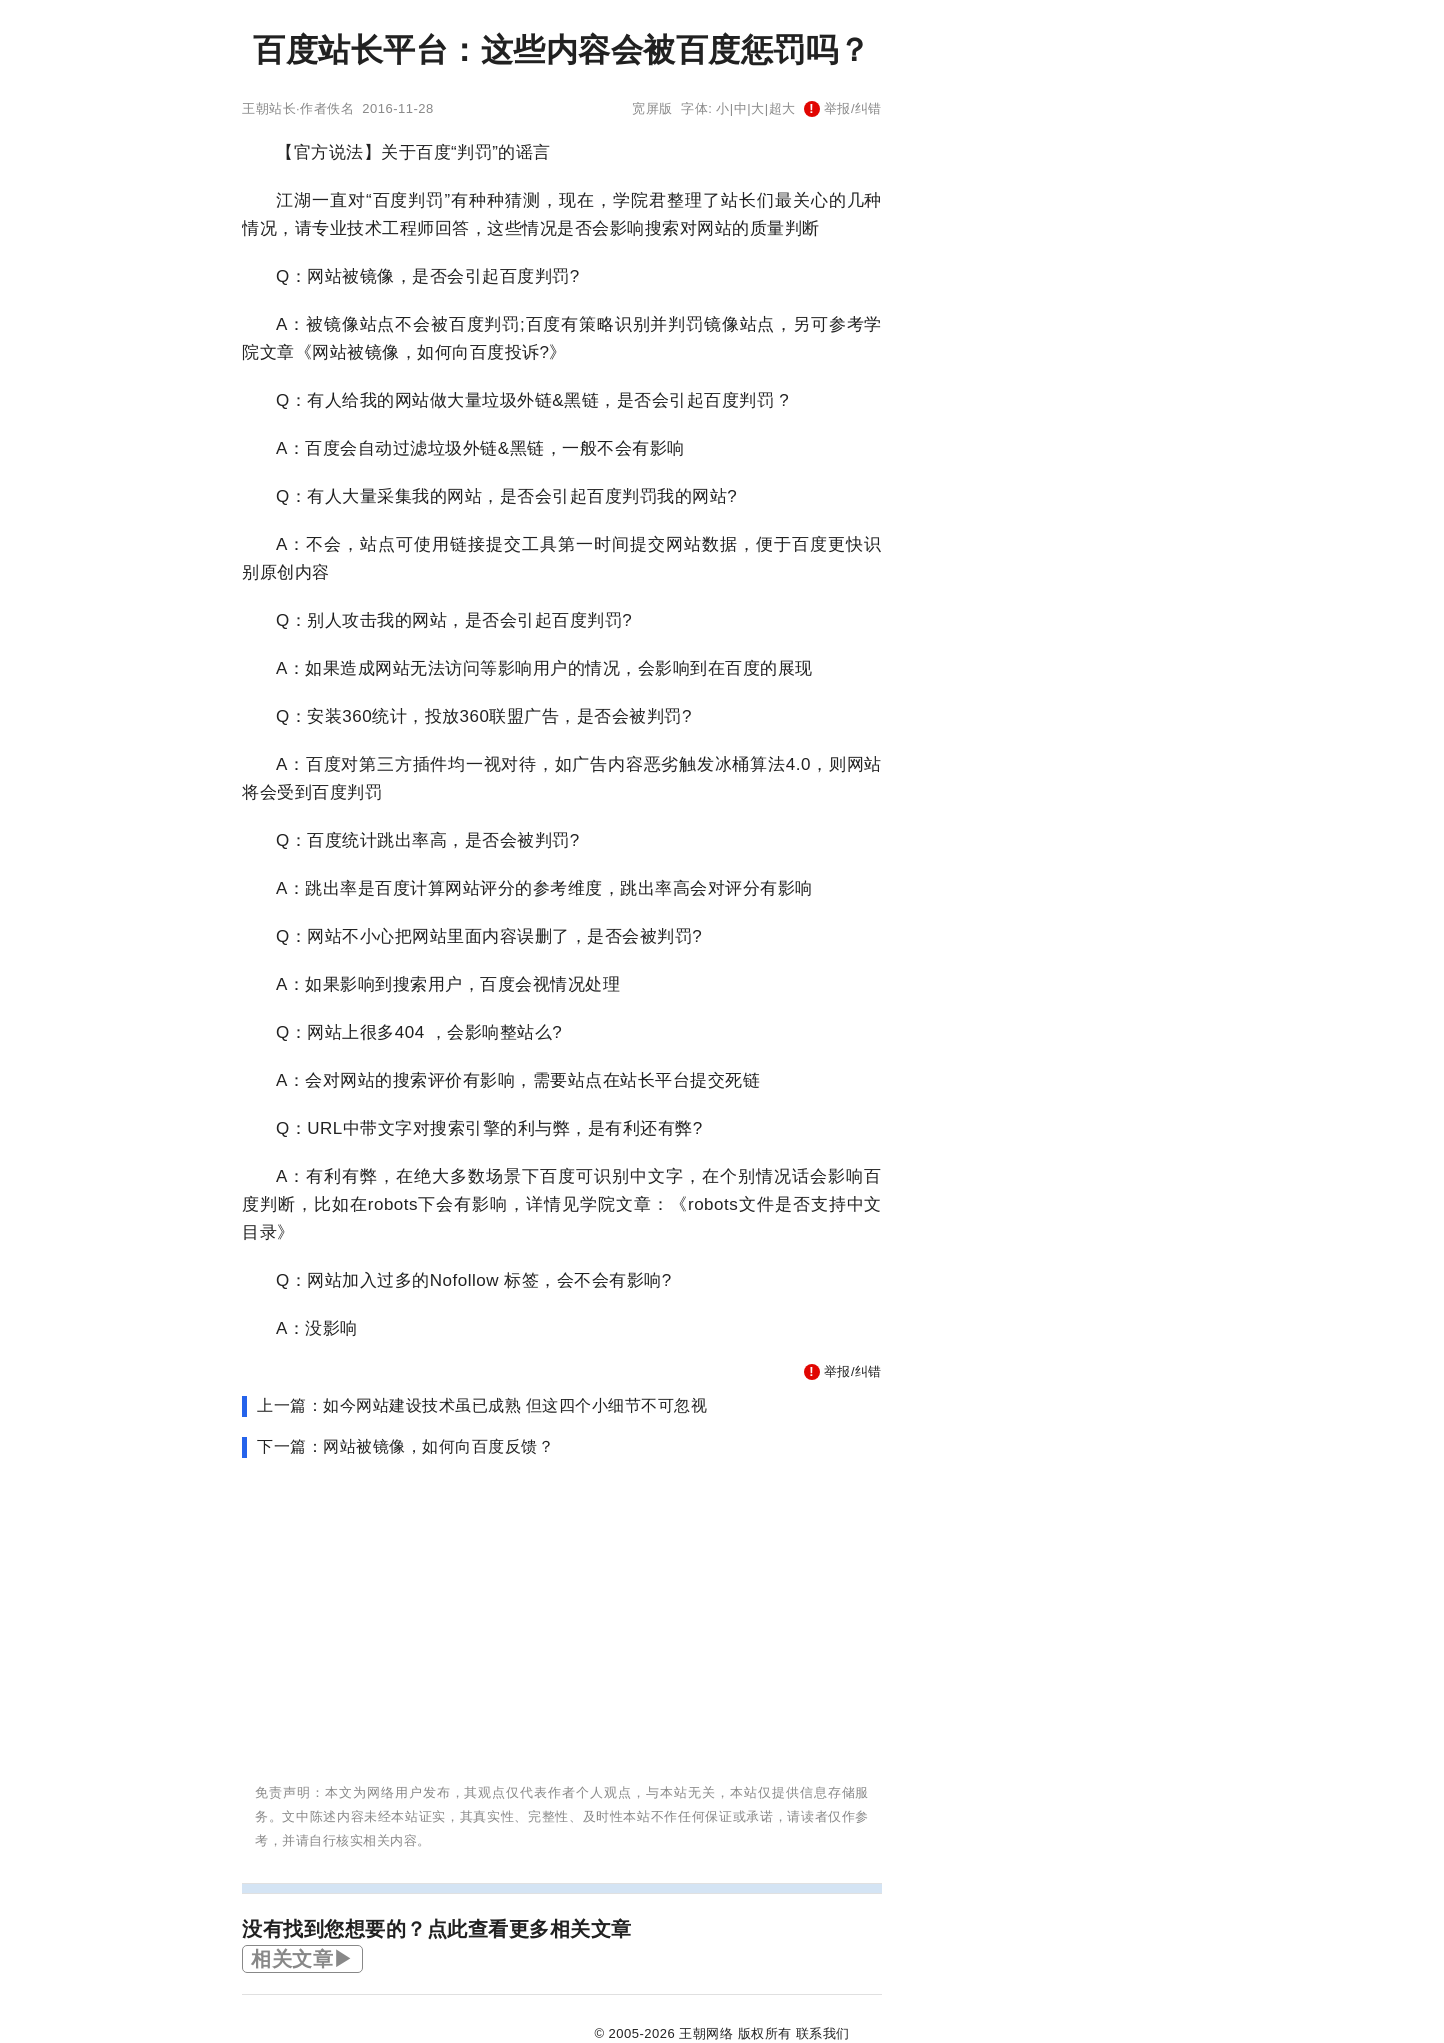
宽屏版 (652, 108)
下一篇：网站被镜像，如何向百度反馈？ (405, 1446)
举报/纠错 (843, 108)
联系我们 (823, 2033)
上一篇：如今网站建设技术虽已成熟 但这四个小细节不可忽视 (482, 1405)
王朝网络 (706, 2033)
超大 (782, 108)
